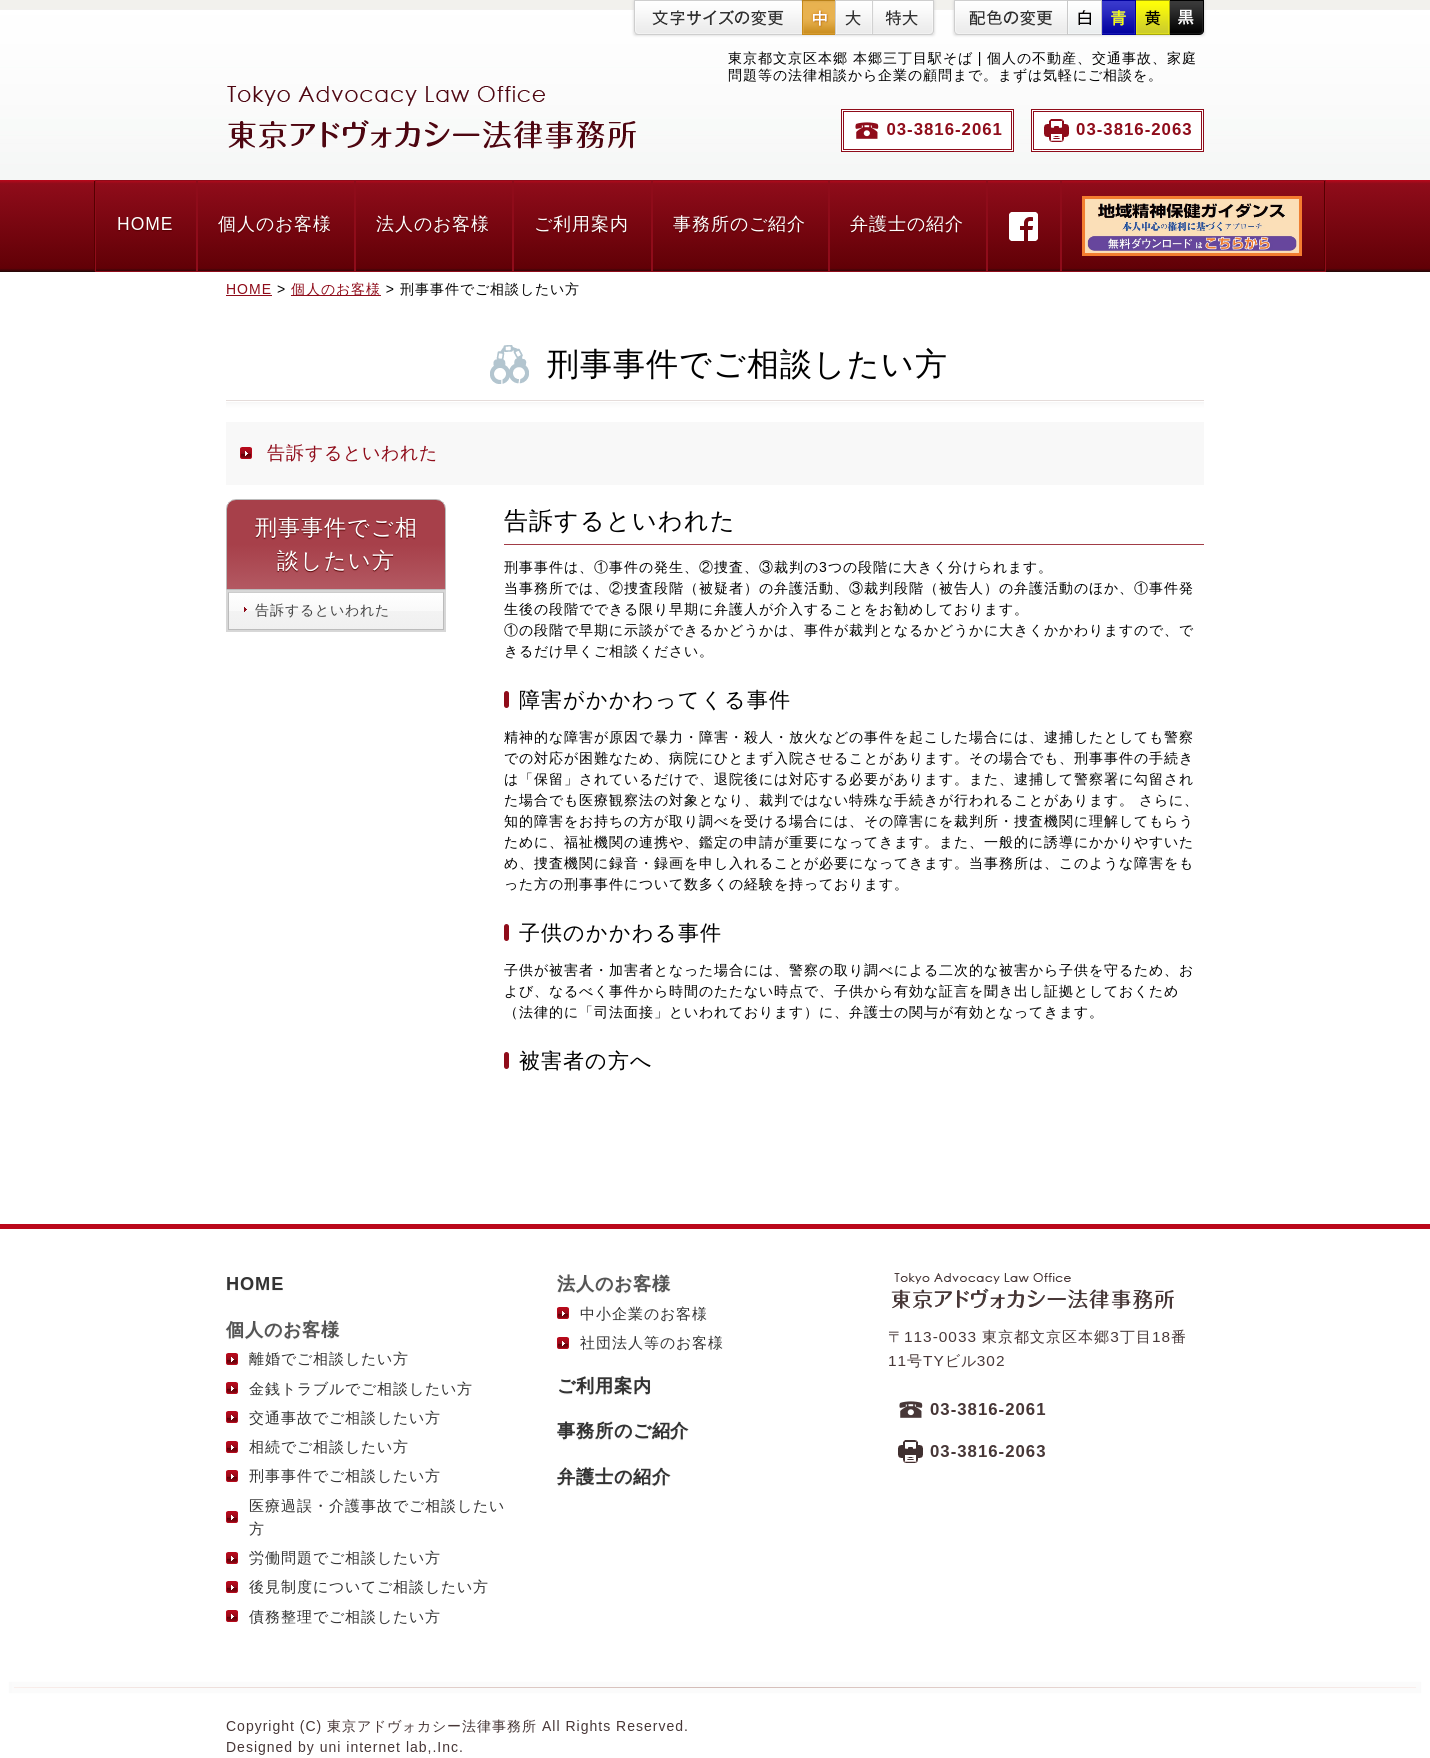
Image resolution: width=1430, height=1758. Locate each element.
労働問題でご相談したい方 (345, 1557)
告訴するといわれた (352, 453)
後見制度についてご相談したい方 (369, 1586)
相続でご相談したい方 (329, 1446)
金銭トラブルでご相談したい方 (361, 1388)
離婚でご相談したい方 (329, 1358)
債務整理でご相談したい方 (345, 1616)
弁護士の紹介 (907, 224)
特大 (903, 17)
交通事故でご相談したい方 (345, 1417)
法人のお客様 (433, 224)
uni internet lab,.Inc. (392, 1747)
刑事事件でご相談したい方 (345, 1475)
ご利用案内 (581, 224)
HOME (145, 224)
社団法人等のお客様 (652, 1342)
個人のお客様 (275, 224)
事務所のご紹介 (739, 224)
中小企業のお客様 (644, 1313)
